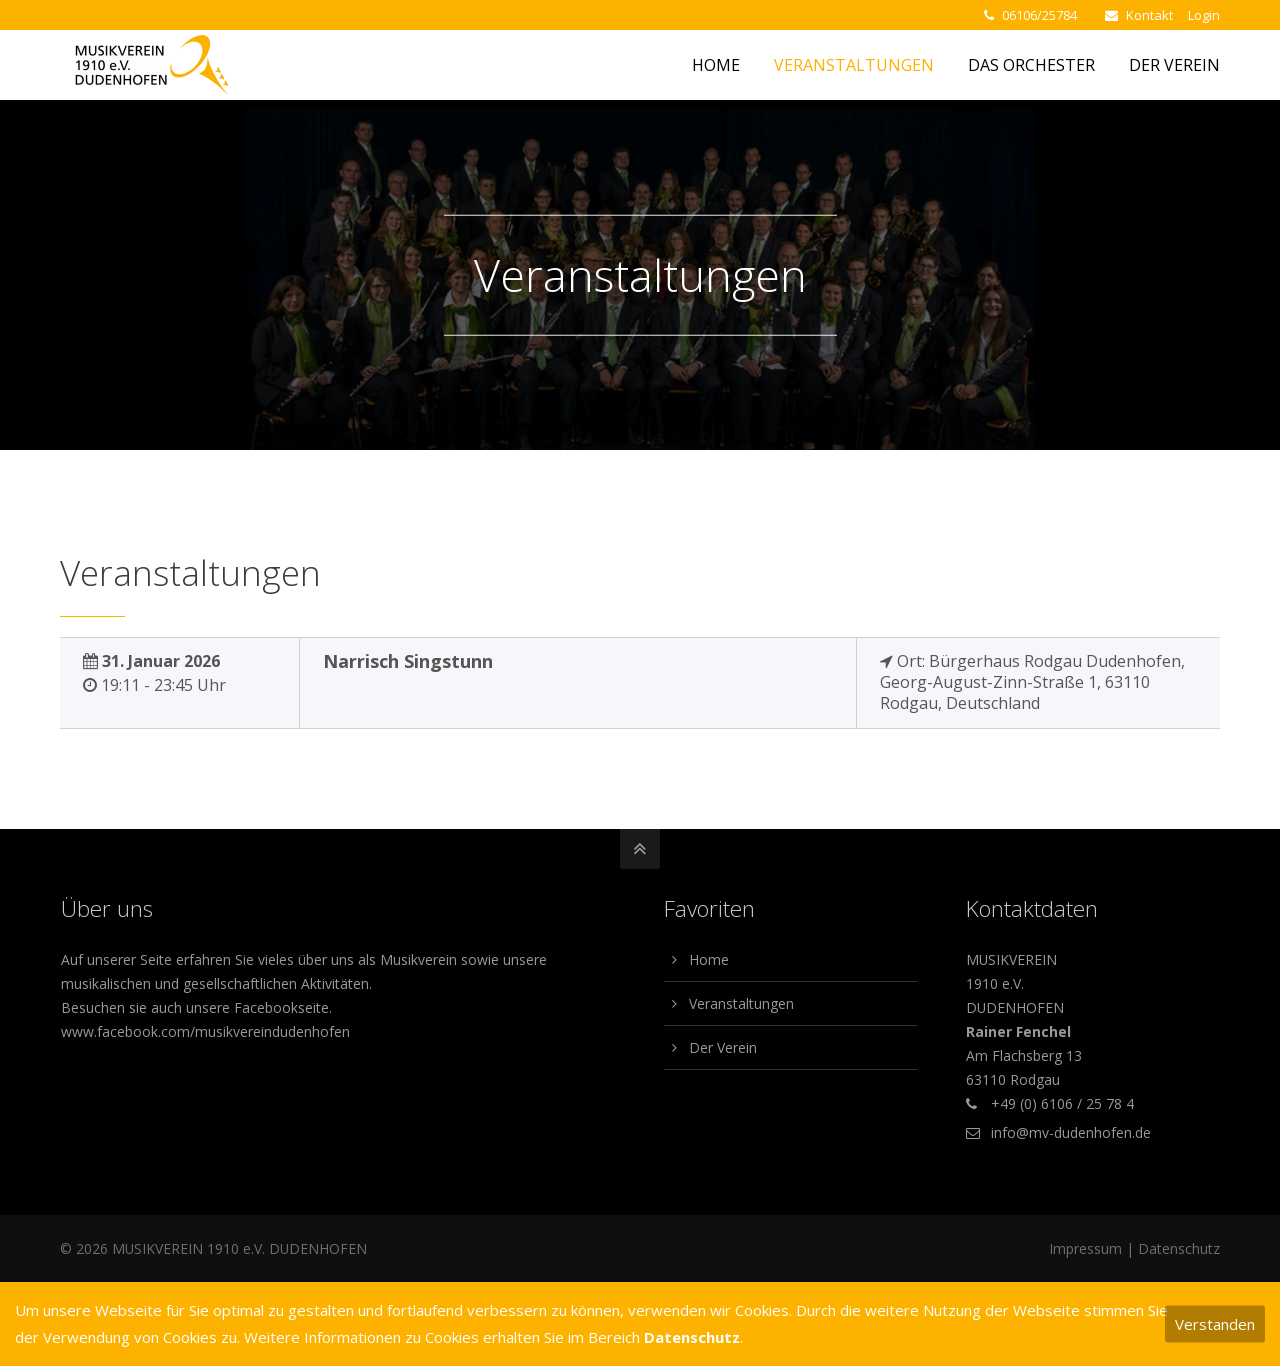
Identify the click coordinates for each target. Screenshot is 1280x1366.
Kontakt (1149, 15)
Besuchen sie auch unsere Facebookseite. (196, 1007)
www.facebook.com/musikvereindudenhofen (205, 1031)
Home (709, 959)
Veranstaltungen (741, 1003)
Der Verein (723, 1047)
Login (1204, 15)
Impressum (1085, 1248)
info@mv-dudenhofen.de (1071, 1132)
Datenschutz (1179, 1248)
